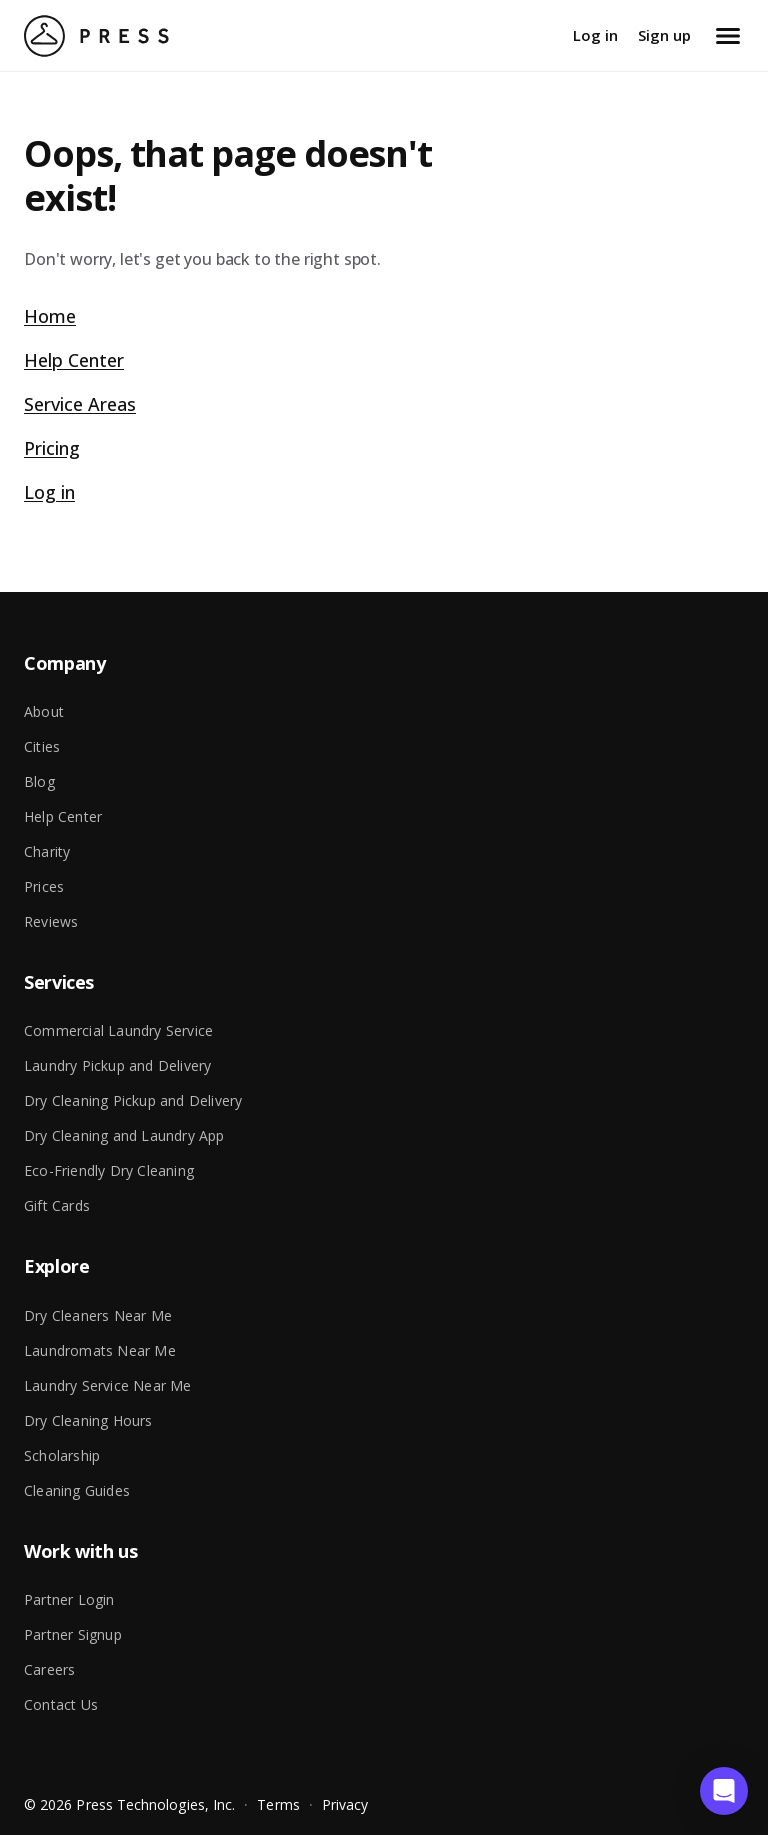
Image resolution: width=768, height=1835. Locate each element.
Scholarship (62, 1455)
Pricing (52, 448)
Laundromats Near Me (100, 1350)
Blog (39, 781)
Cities (42, 746)
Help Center (74, 360)
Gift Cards (57, 1205)
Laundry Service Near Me (108, 1385)
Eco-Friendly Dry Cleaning (109, 1170)
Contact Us (61, 1704)
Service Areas (80, 404)
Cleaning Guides (77, 1490)
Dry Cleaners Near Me (98, 1315)
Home (50, 316)
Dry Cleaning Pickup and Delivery (133, 1100)
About (44, 711)
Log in (595, 35)
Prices (44, 886)
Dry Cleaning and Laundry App (124, 1135)
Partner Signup (73, 1634)
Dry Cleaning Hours (88, 1420)
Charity (47, 851)
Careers (49, 1669)
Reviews (51, 921)
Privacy (345, 1804)
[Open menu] (728, 36)
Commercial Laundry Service (118, 1030)
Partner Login (69, 1599)
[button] (724, 1791)
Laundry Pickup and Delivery (117, 1065)
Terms (278, 1804)
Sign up (664, 35)
